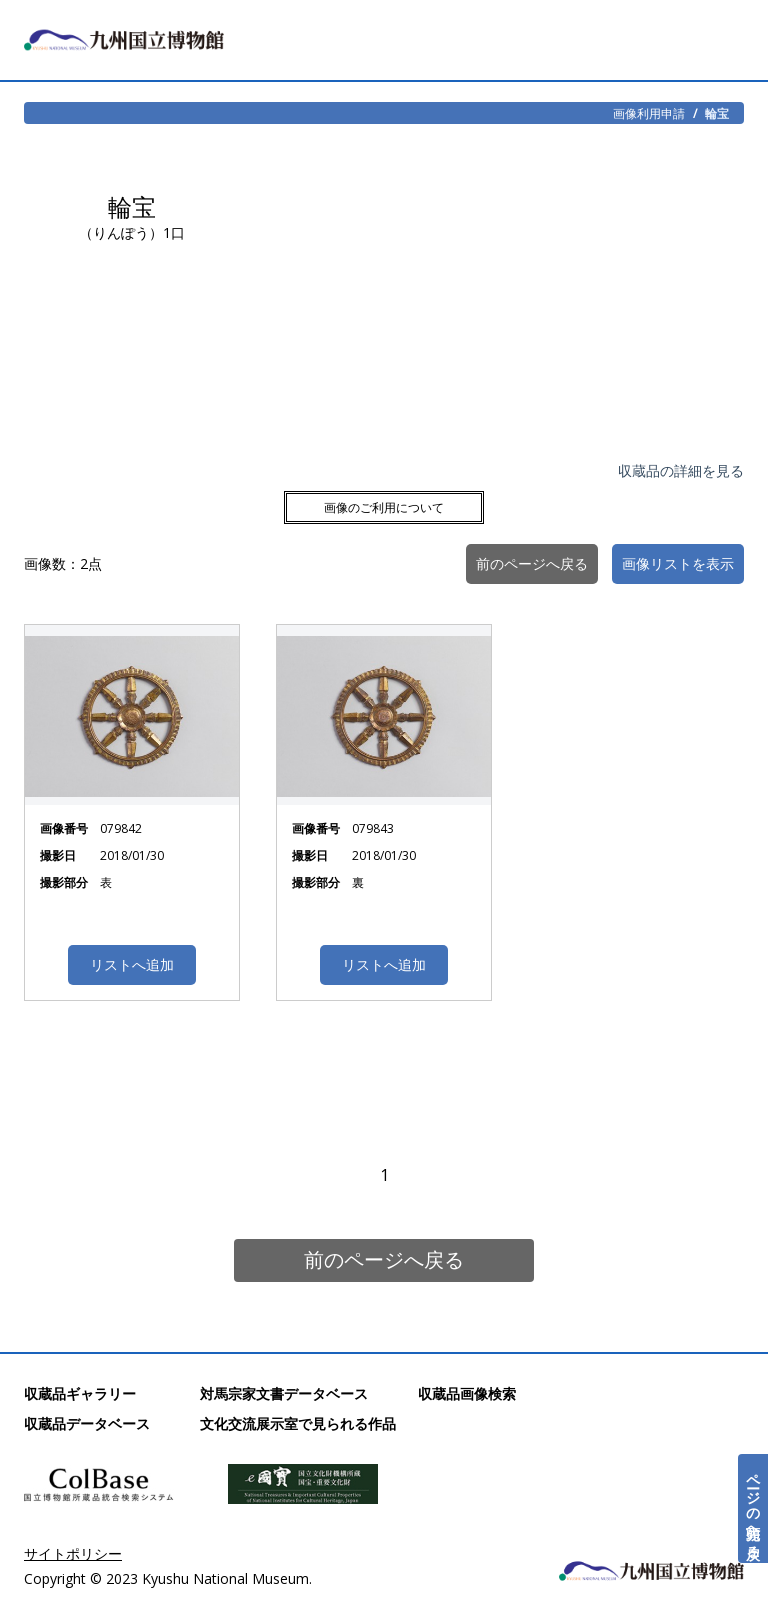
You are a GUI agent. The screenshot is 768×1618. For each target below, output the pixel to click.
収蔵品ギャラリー (80, 1393)
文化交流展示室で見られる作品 (298, 1423)
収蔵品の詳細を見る (681, 470)
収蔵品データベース (87, 1423)
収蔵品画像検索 (467, 1393)
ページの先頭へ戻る (753, 1508)
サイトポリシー (73, 1553)
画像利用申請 (649, 113)
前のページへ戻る (384, 1259)
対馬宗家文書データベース (284, 1393)
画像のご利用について (384, 507)
